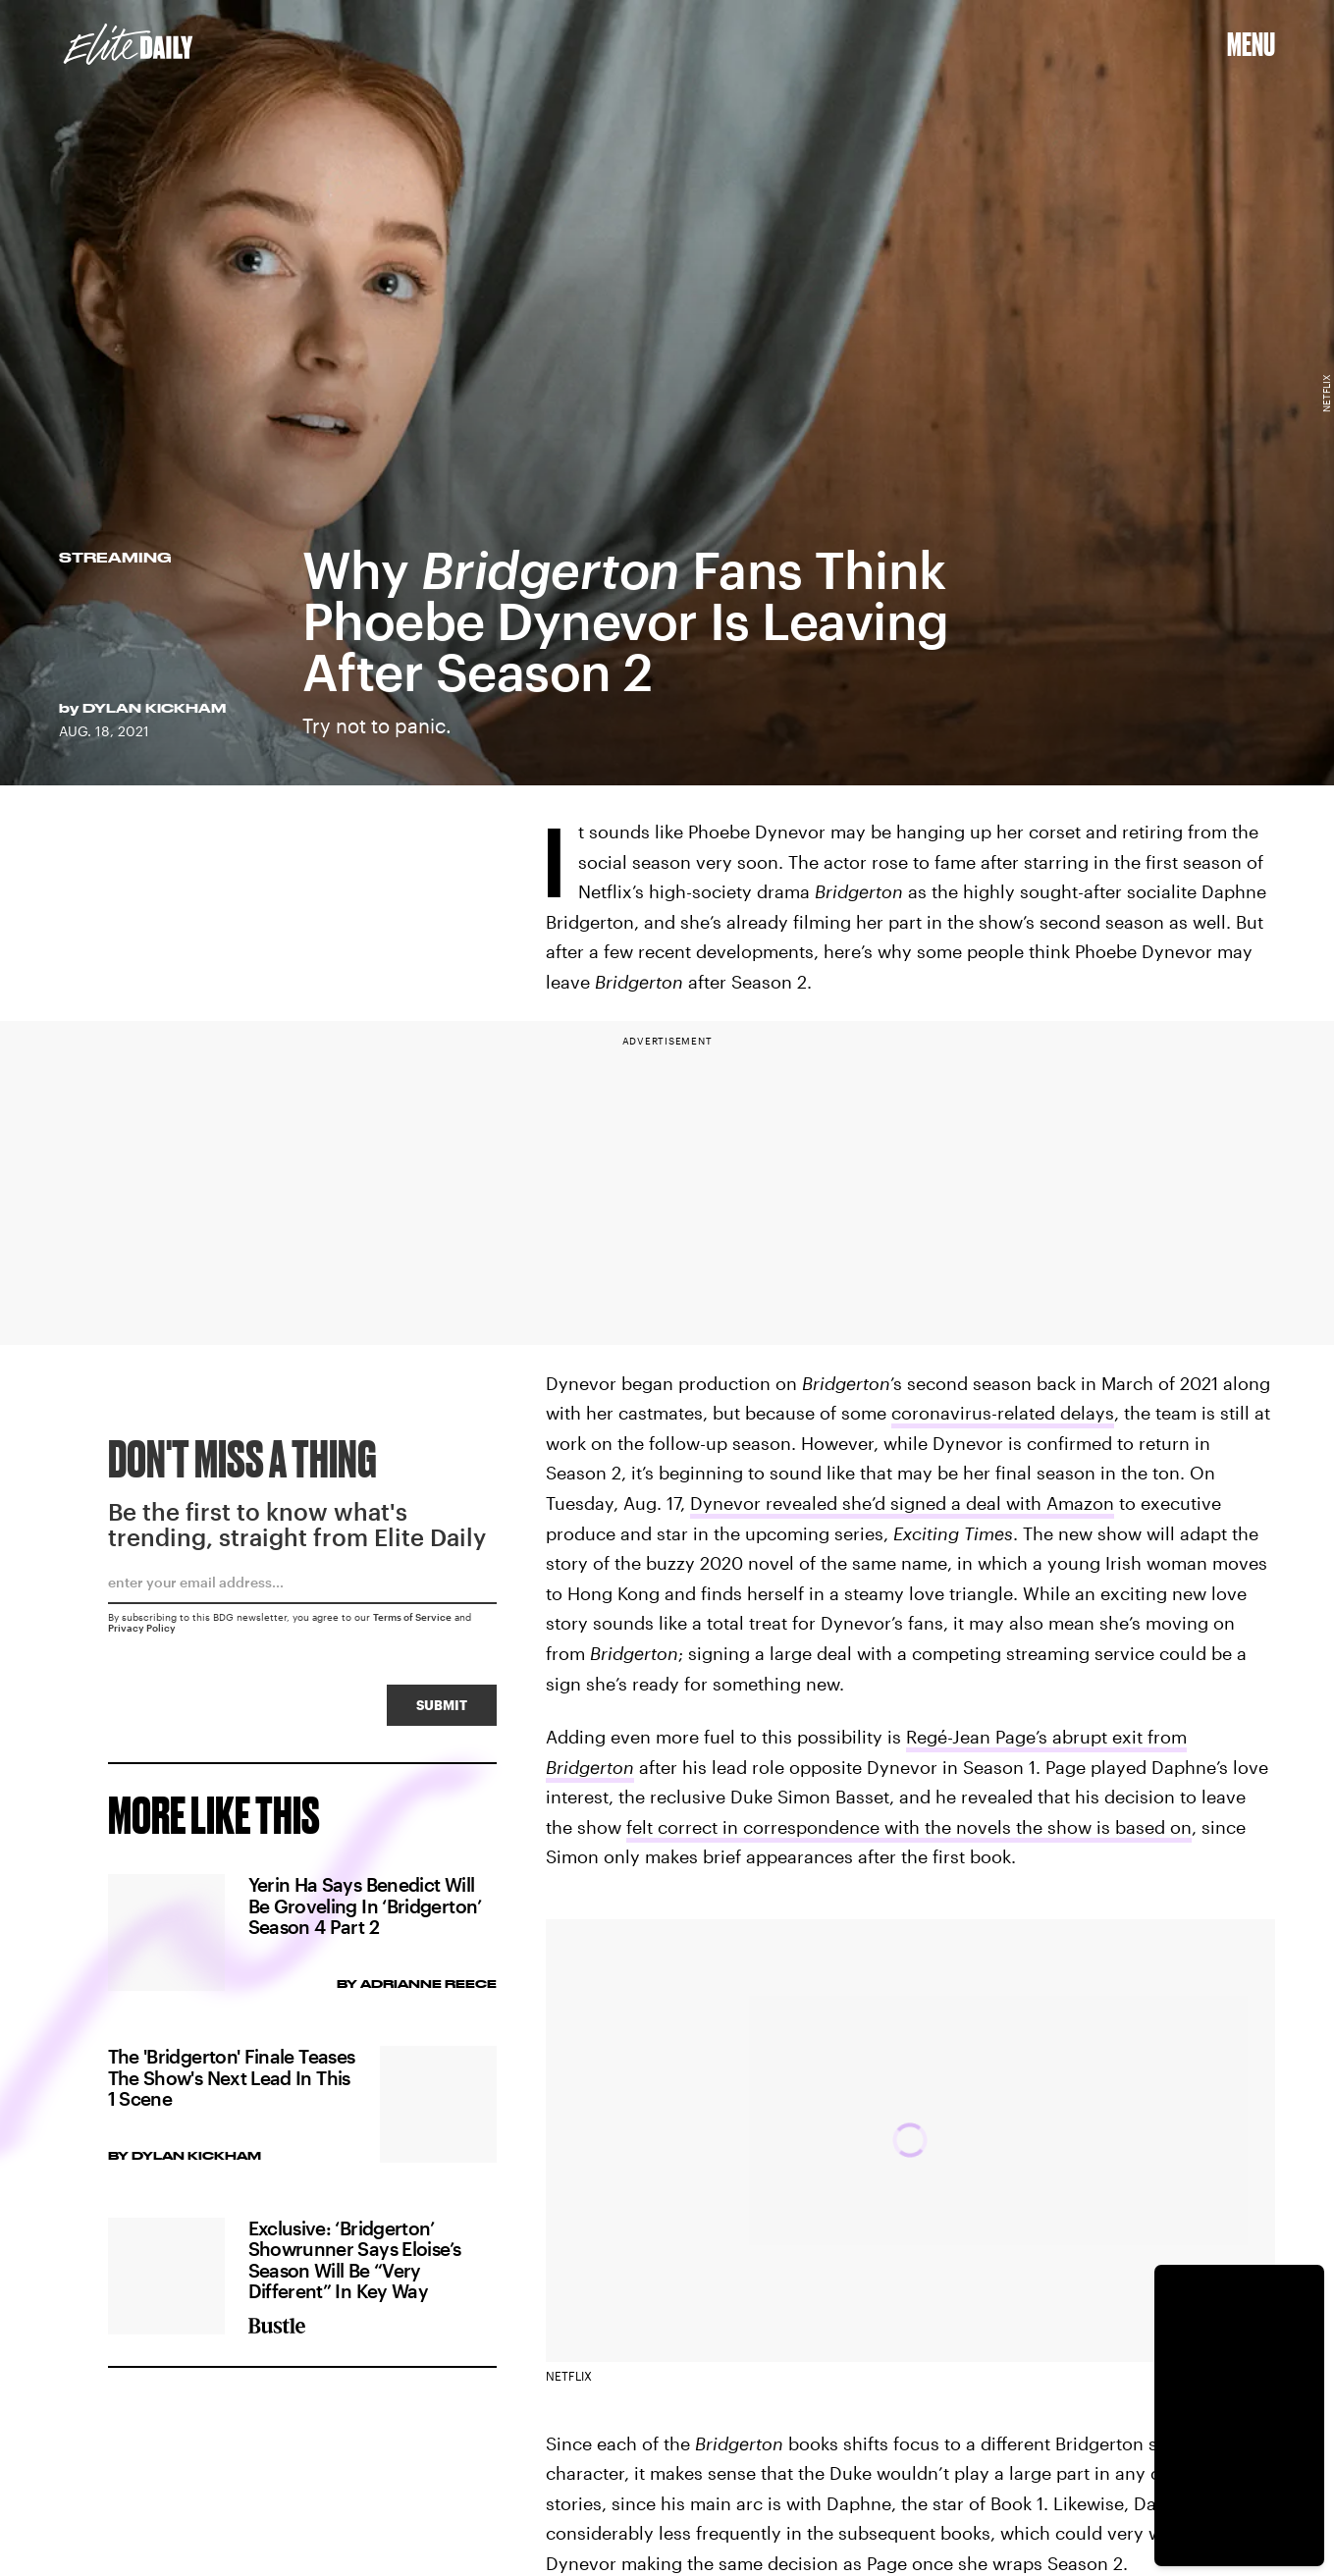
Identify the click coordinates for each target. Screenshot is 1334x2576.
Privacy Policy (142, 1632)
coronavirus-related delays (1002, 1412)
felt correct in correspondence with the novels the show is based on (909, 1827)
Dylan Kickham (154, 708)
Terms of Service (412, 1622)
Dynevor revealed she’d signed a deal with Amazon (902, 1503)
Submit (441, 1709)
